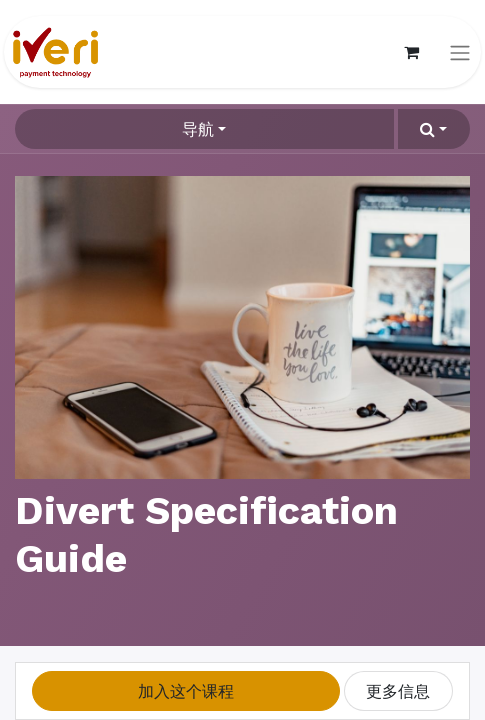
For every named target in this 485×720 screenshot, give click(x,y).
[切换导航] (460, 52)
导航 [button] (198, 128)
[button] (434, 129)
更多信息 (398, 690)
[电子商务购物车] (411, 52)
